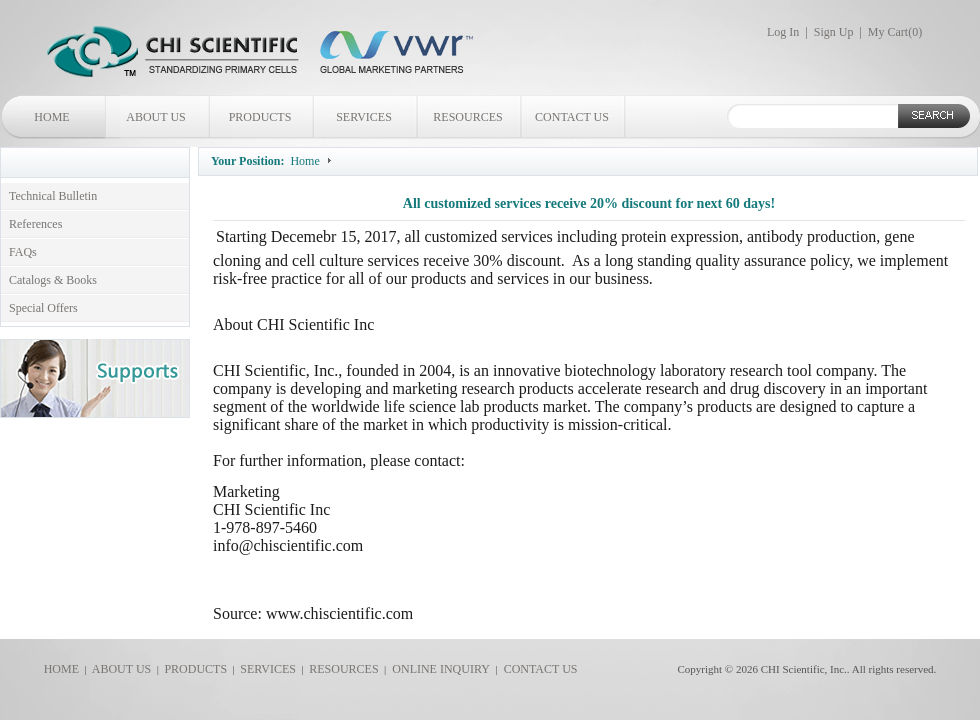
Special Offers (43, 308)
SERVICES (364, 117)
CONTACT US (572, 117)
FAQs (23, 252)
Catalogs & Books (53, 280)
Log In (783, 32)
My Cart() (895, 32)
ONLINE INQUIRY (438, 669)
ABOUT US (155, 117)
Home (304, 161)
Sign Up (834, 32)
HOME (51, 117)
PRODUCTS (260, 117)
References (35, 224)
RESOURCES (467, 117)
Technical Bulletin (53, 196)
